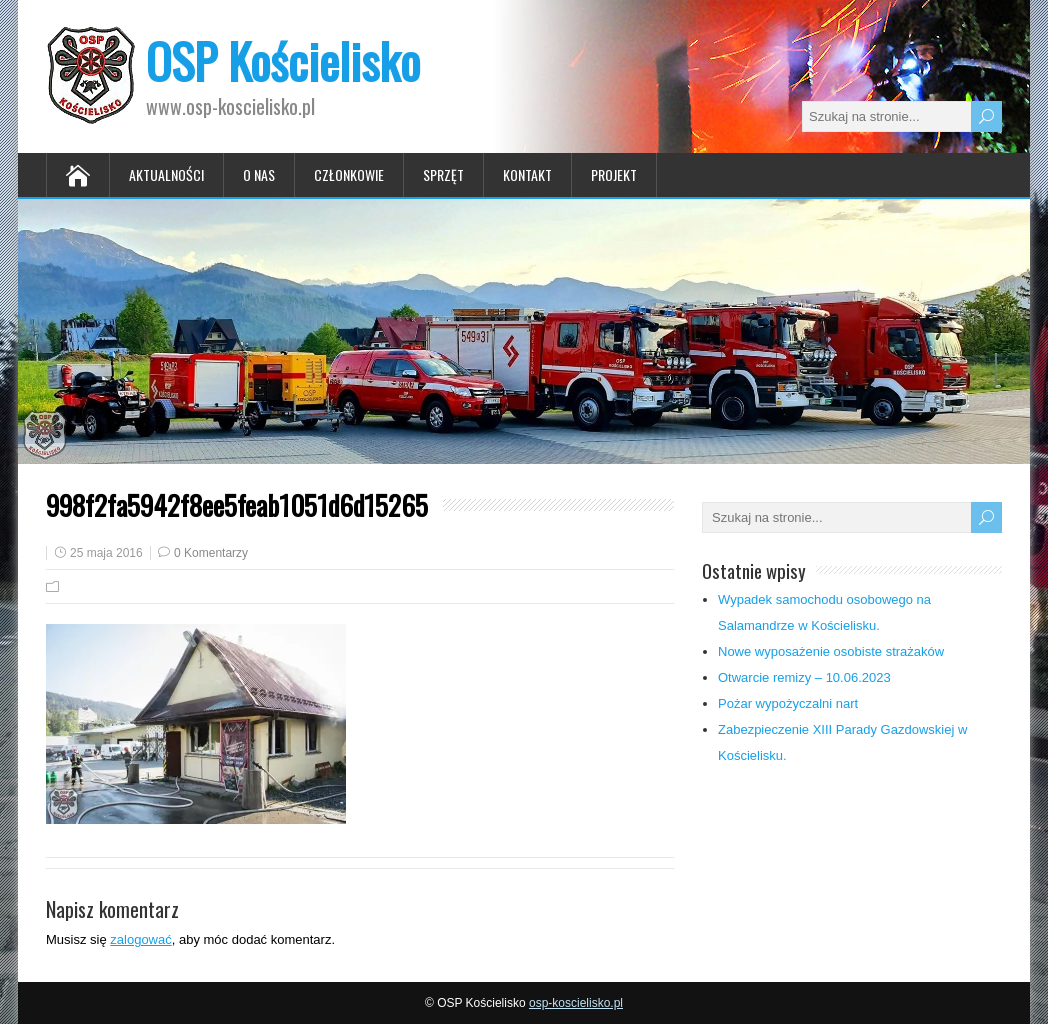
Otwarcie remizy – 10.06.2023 (804, 677)
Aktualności (166, 174)
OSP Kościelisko (283, 60)
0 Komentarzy (211, 553)
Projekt (614, 174)
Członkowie (349, 174)
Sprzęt (443, 174)
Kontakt (527, 174)
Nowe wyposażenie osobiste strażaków (831, 651)
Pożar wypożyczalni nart (788, 703)
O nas (259, 174)
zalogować (140, 939)
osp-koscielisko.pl (576, 1003)
